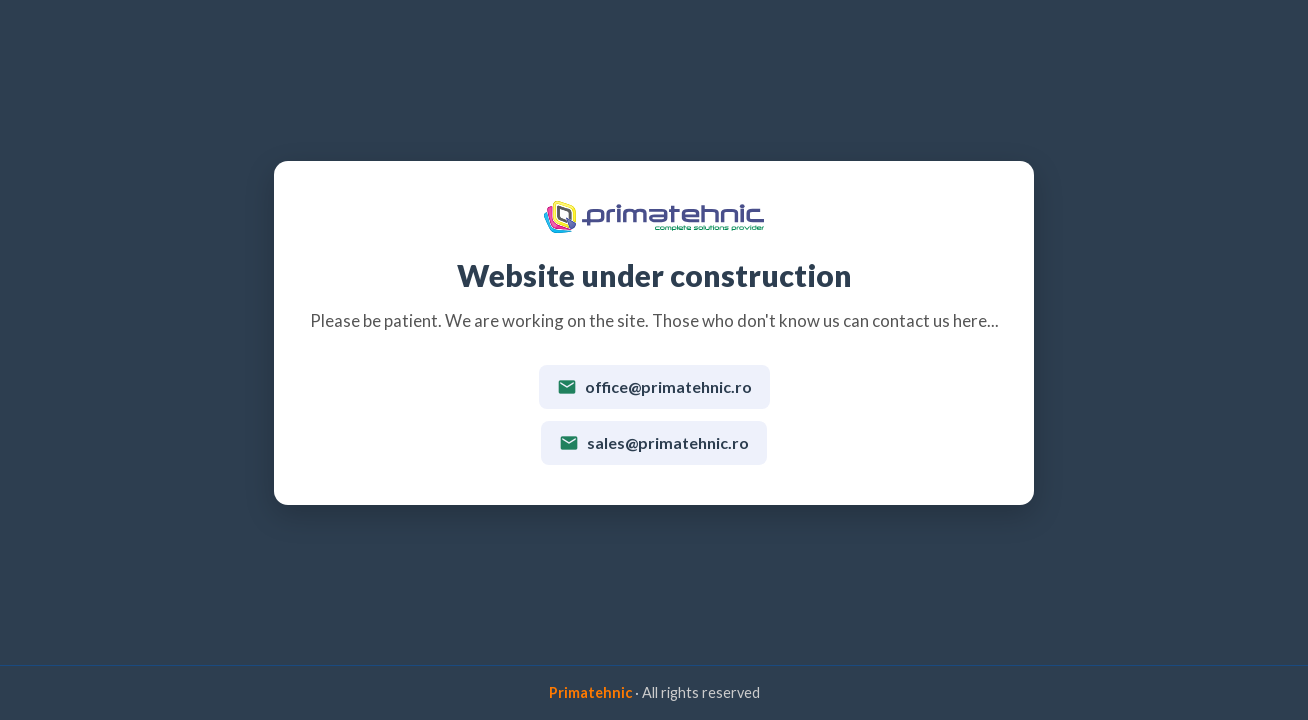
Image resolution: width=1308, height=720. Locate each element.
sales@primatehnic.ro (654, 443)
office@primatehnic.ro (654, 387)
